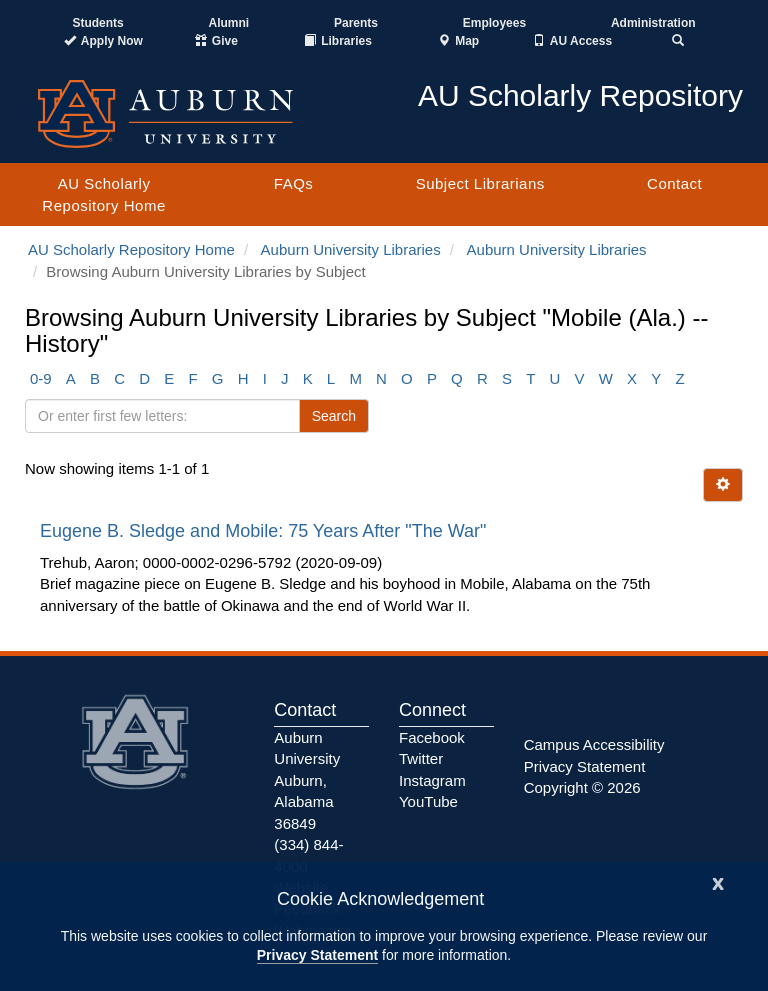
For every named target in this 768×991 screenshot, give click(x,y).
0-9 (41, 378)
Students (97, 23)
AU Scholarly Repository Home (103, 194)
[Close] (718, 881)
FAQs (294, 183)
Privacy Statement (317, 955)
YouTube (428, 801)
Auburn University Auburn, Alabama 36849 (307, 780)
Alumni (229, 23)
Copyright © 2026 (582, 787)
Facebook (432, 737)
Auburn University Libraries (351, 249)
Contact (674, 183)
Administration (653, 23)
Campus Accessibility (594, 744)
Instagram (432, 780)
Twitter (421, 758)
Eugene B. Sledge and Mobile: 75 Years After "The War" (265, 531)
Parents (356, 23)
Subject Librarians (480, 183)
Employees (494, 23)
